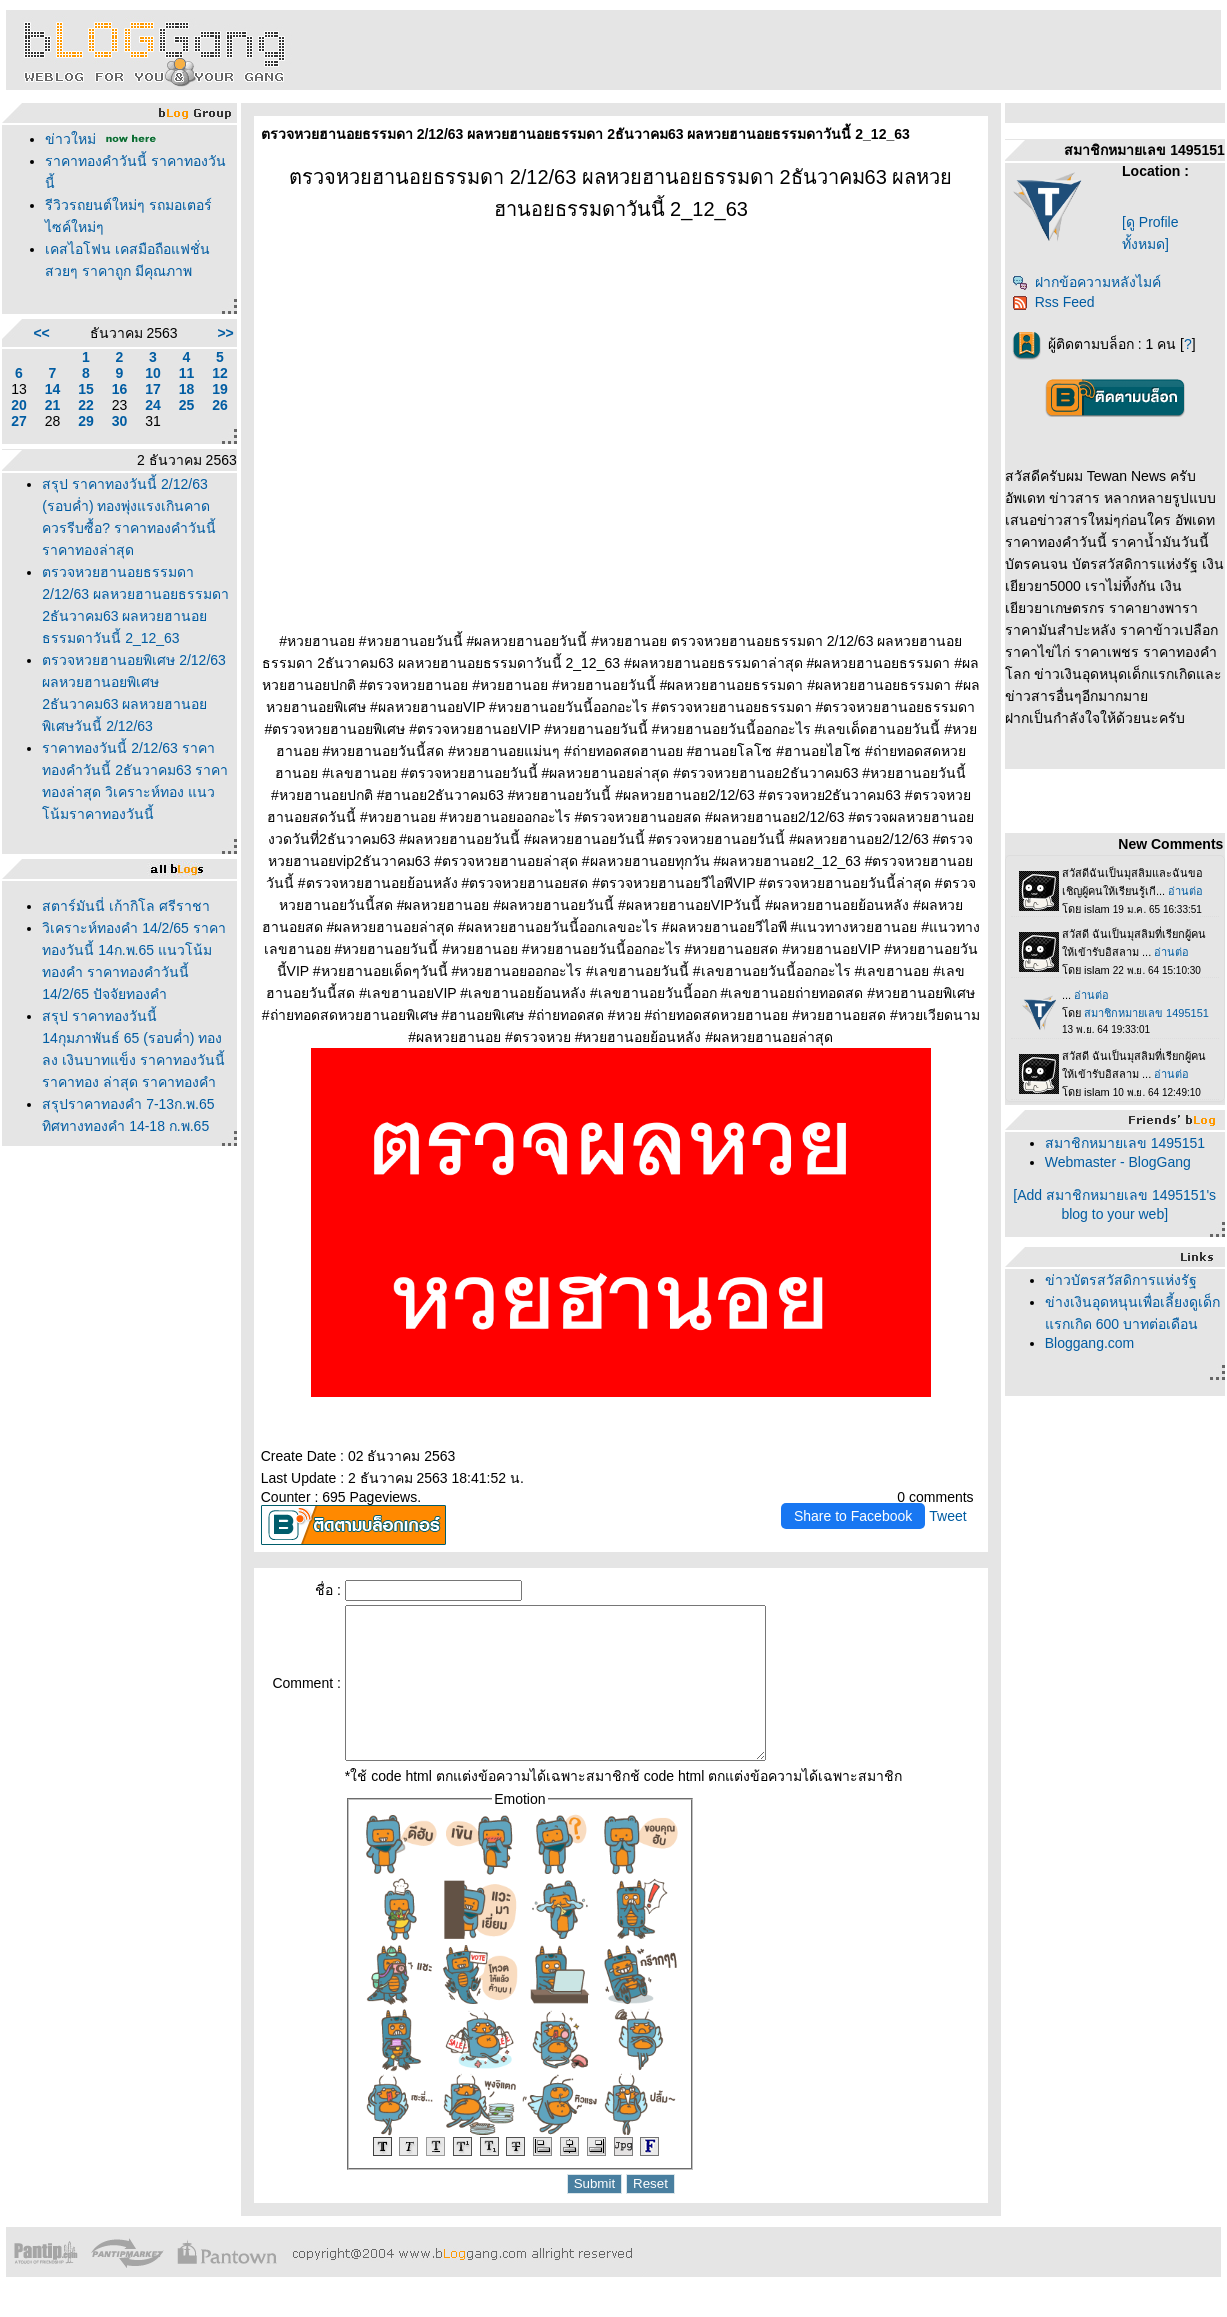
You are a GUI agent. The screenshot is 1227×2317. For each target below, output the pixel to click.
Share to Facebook (853, 1516)
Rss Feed (1053, 302)
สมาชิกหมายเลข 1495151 (1125, 1143)
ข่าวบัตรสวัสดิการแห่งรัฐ (1121, 1280)
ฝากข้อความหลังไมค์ (1086, 282)
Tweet (947, 1516)
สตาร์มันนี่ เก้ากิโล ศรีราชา (126, 906)
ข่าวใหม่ (70, 139)
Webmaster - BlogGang (1118, 1162)
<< (41, 333)
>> (225, 333)
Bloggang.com (1090, 1343)
